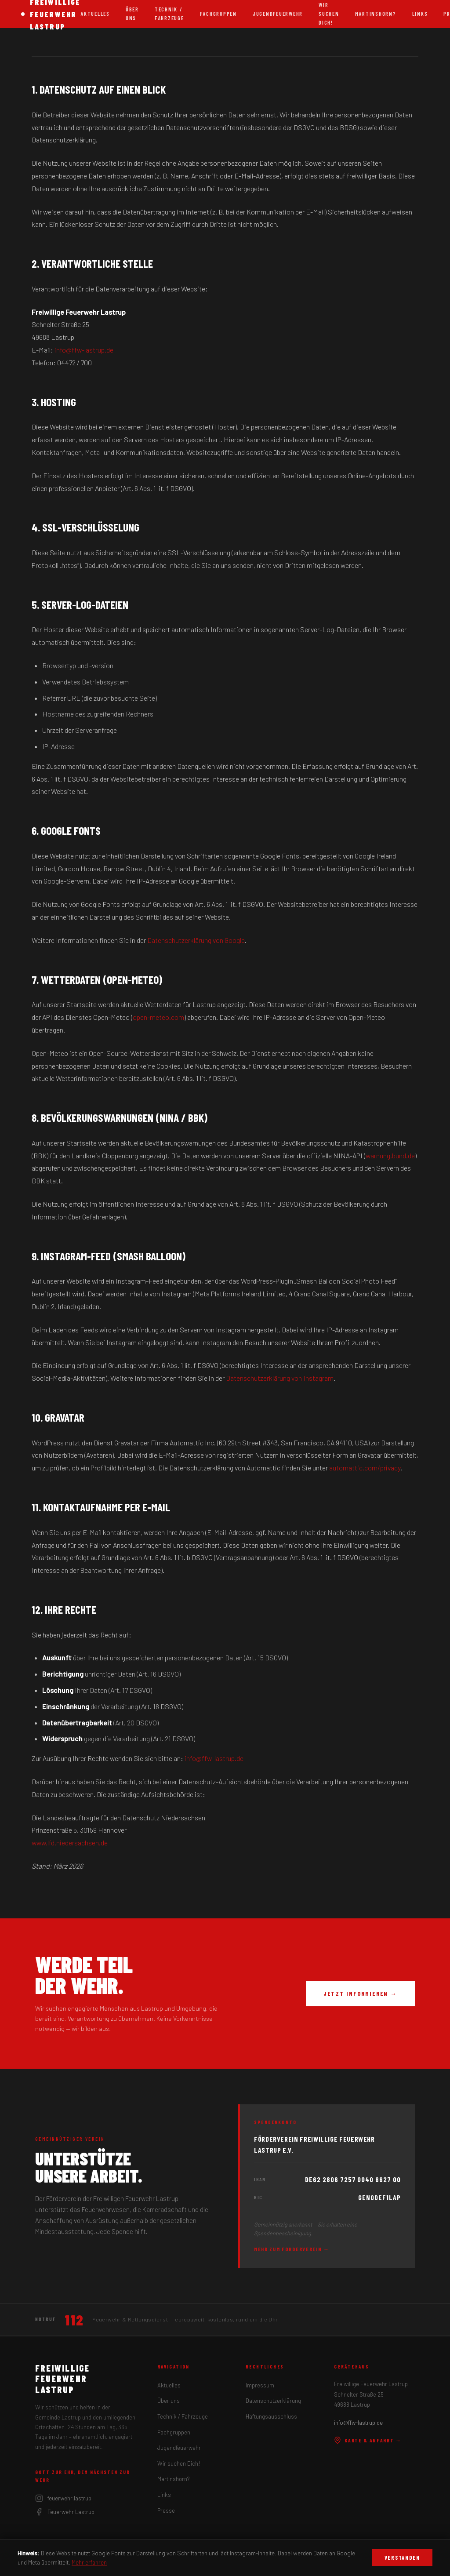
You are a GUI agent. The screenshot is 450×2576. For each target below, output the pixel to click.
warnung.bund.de (390, 1155)
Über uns (132, 13)
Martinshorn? (375, 14)
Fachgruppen (218, 14)
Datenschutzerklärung (273, 2400)
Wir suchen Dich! (178, 2463)
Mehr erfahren (89, 2562)
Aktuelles (95, 14)
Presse (166, 2510)
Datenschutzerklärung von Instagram (280, 1378)
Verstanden (402, 2557)
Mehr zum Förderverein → (292, 2249)
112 (74, 2320)
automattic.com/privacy (364, 1467)
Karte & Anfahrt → (368, 2440)
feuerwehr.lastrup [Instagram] (63, 2498)
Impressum (260, 2385)
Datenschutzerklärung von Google (196, 940)
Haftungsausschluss (271, 2416)
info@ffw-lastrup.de (83, 350)
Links (420, 14)
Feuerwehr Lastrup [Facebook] (64, 2512)
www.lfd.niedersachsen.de (70, 1842)
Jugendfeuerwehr (278, 14)
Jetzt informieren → (360, 1993)
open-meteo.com (158, 1017)
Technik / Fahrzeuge (169, 13)
